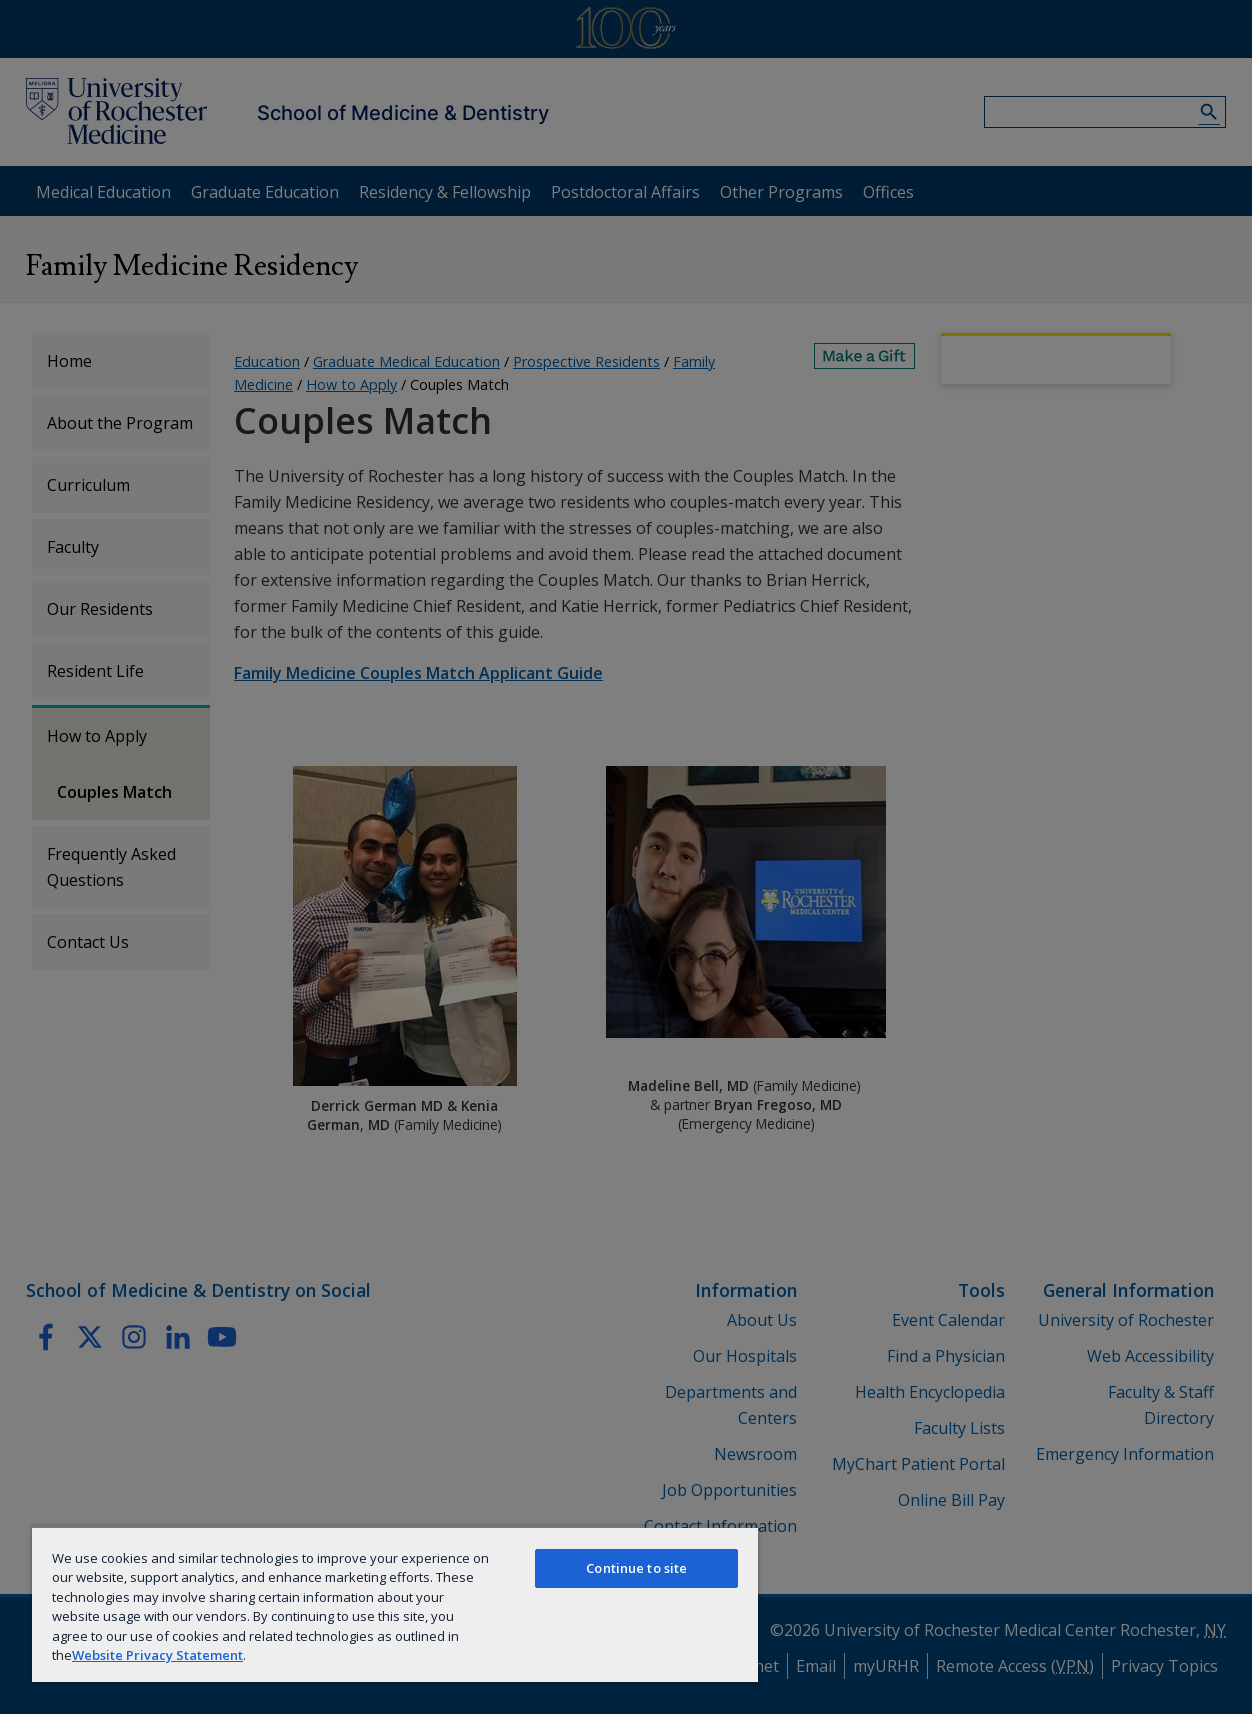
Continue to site (636, 1568)
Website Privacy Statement (157, 1655)
